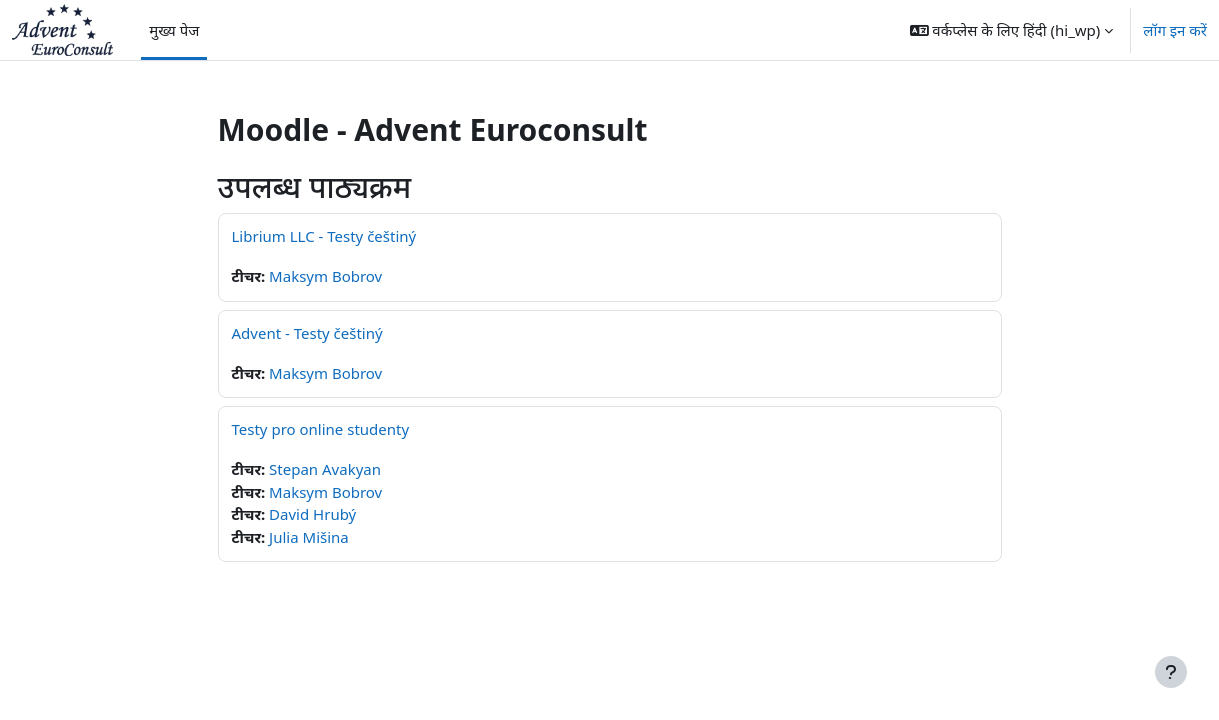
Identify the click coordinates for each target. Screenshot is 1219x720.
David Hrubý (312, 514)
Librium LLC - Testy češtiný (324, 236)
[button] (1012, 30)
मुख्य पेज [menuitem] (174, 30)
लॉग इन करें (1175, 30)
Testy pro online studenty (321, 429)
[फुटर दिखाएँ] (1171, 672)
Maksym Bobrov (325, 276)
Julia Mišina (309, 537)
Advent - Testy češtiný (307, 333)
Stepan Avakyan (325, 469)
